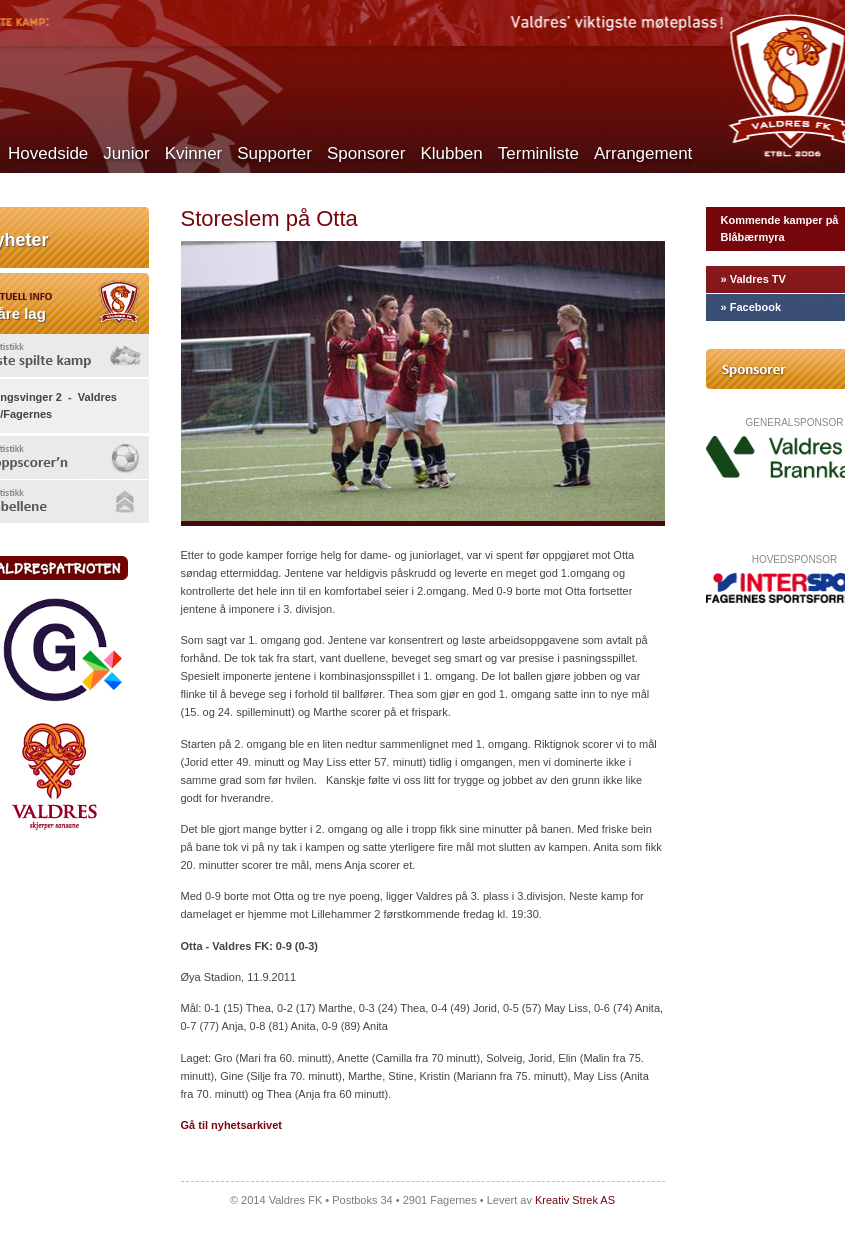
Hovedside (48, 153)
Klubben (451, 153)
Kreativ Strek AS (575, 1200)
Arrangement (643, 153)
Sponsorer (366, 153)
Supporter (274, 153)
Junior (126, 153)
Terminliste (538, 153)
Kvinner (194, 153)
